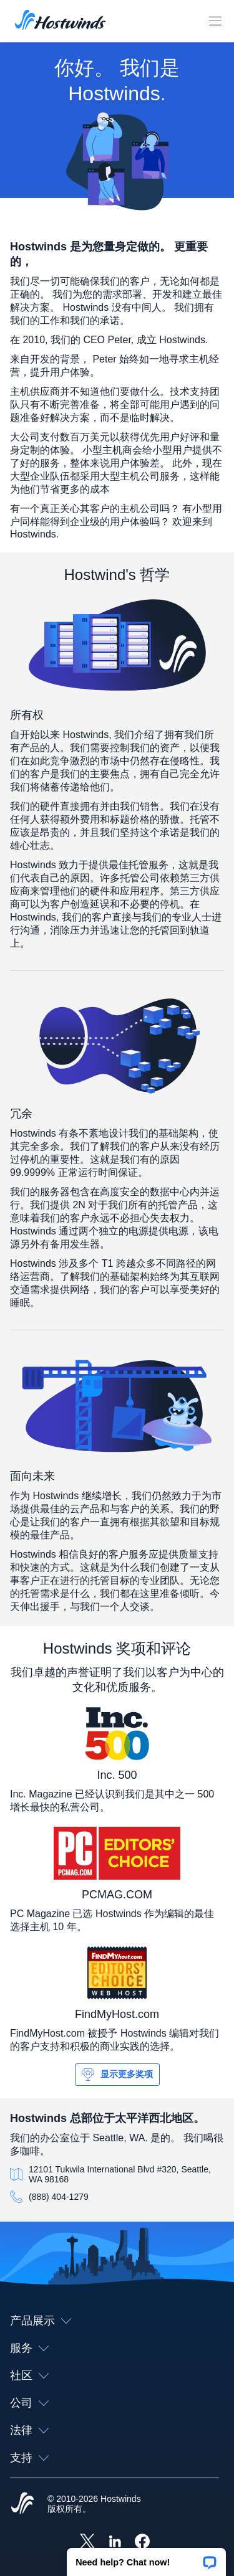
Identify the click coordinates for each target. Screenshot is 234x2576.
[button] (146, 2558)
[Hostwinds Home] (22, 2504)
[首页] (60, 21)
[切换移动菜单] (215, 21)
